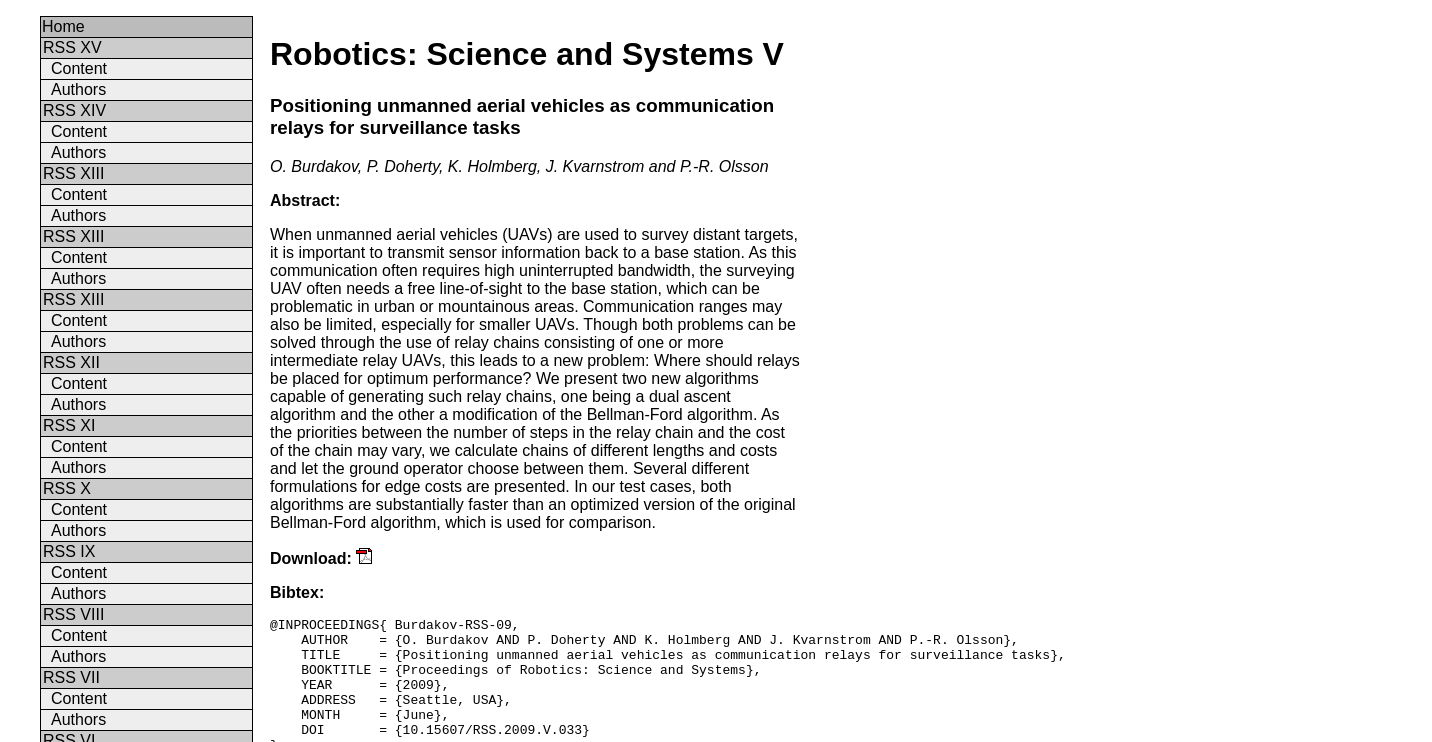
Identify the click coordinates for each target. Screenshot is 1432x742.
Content (79, 68)
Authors (78, 89)
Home (63, 26)
